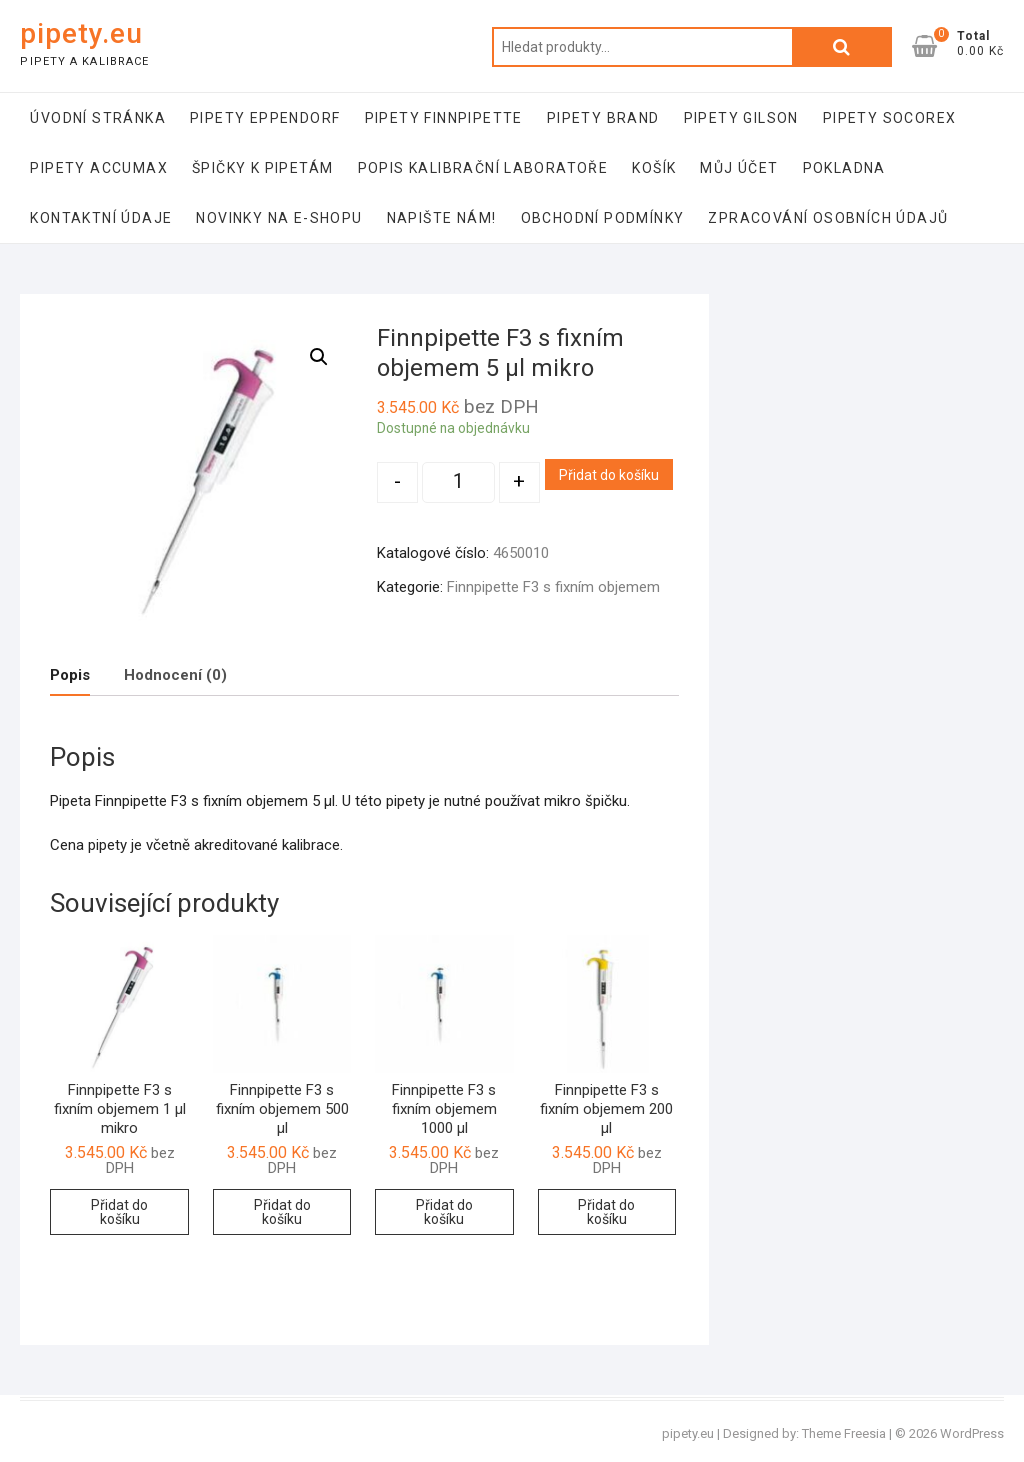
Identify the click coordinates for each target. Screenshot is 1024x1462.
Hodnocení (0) (175, 675)
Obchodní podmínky (603, 218)
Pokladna (844, 168)
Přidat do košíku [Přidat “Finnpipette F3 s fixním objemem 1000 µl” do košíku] (444, 1212)
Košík (654, 168)
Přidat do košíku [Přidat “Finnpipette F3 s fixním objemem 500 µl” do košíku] (282, 1212)
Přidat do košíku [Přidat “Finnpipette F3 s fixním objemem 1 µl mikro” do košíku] (119, 1212)
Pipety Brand (603, 118)
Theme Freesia (844, 1433)
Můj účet (739, 168)
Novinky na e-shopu (279, 218)
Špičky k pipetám (262, 168)
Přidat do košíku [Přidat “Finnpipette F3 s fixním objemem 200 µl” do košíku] (606, 1212)
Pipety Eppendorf (265, 118)
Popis (70, 675)
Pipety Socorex (890, 118)
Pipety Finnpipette (444, 118)
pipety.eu (81, 33)
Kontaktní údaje (101, 218)
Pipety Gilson (741, 118)
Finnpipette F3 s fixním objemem (553, 587)
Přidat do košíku (609, 475)
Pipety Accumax (99, 168)
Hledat (842, 47)
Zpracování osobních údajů (828, 218)
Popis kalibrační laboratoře (483, 168)
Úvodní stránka (98, 118)
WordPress (972, 1433)
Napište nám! (442, 218)
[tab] (70, 675)
